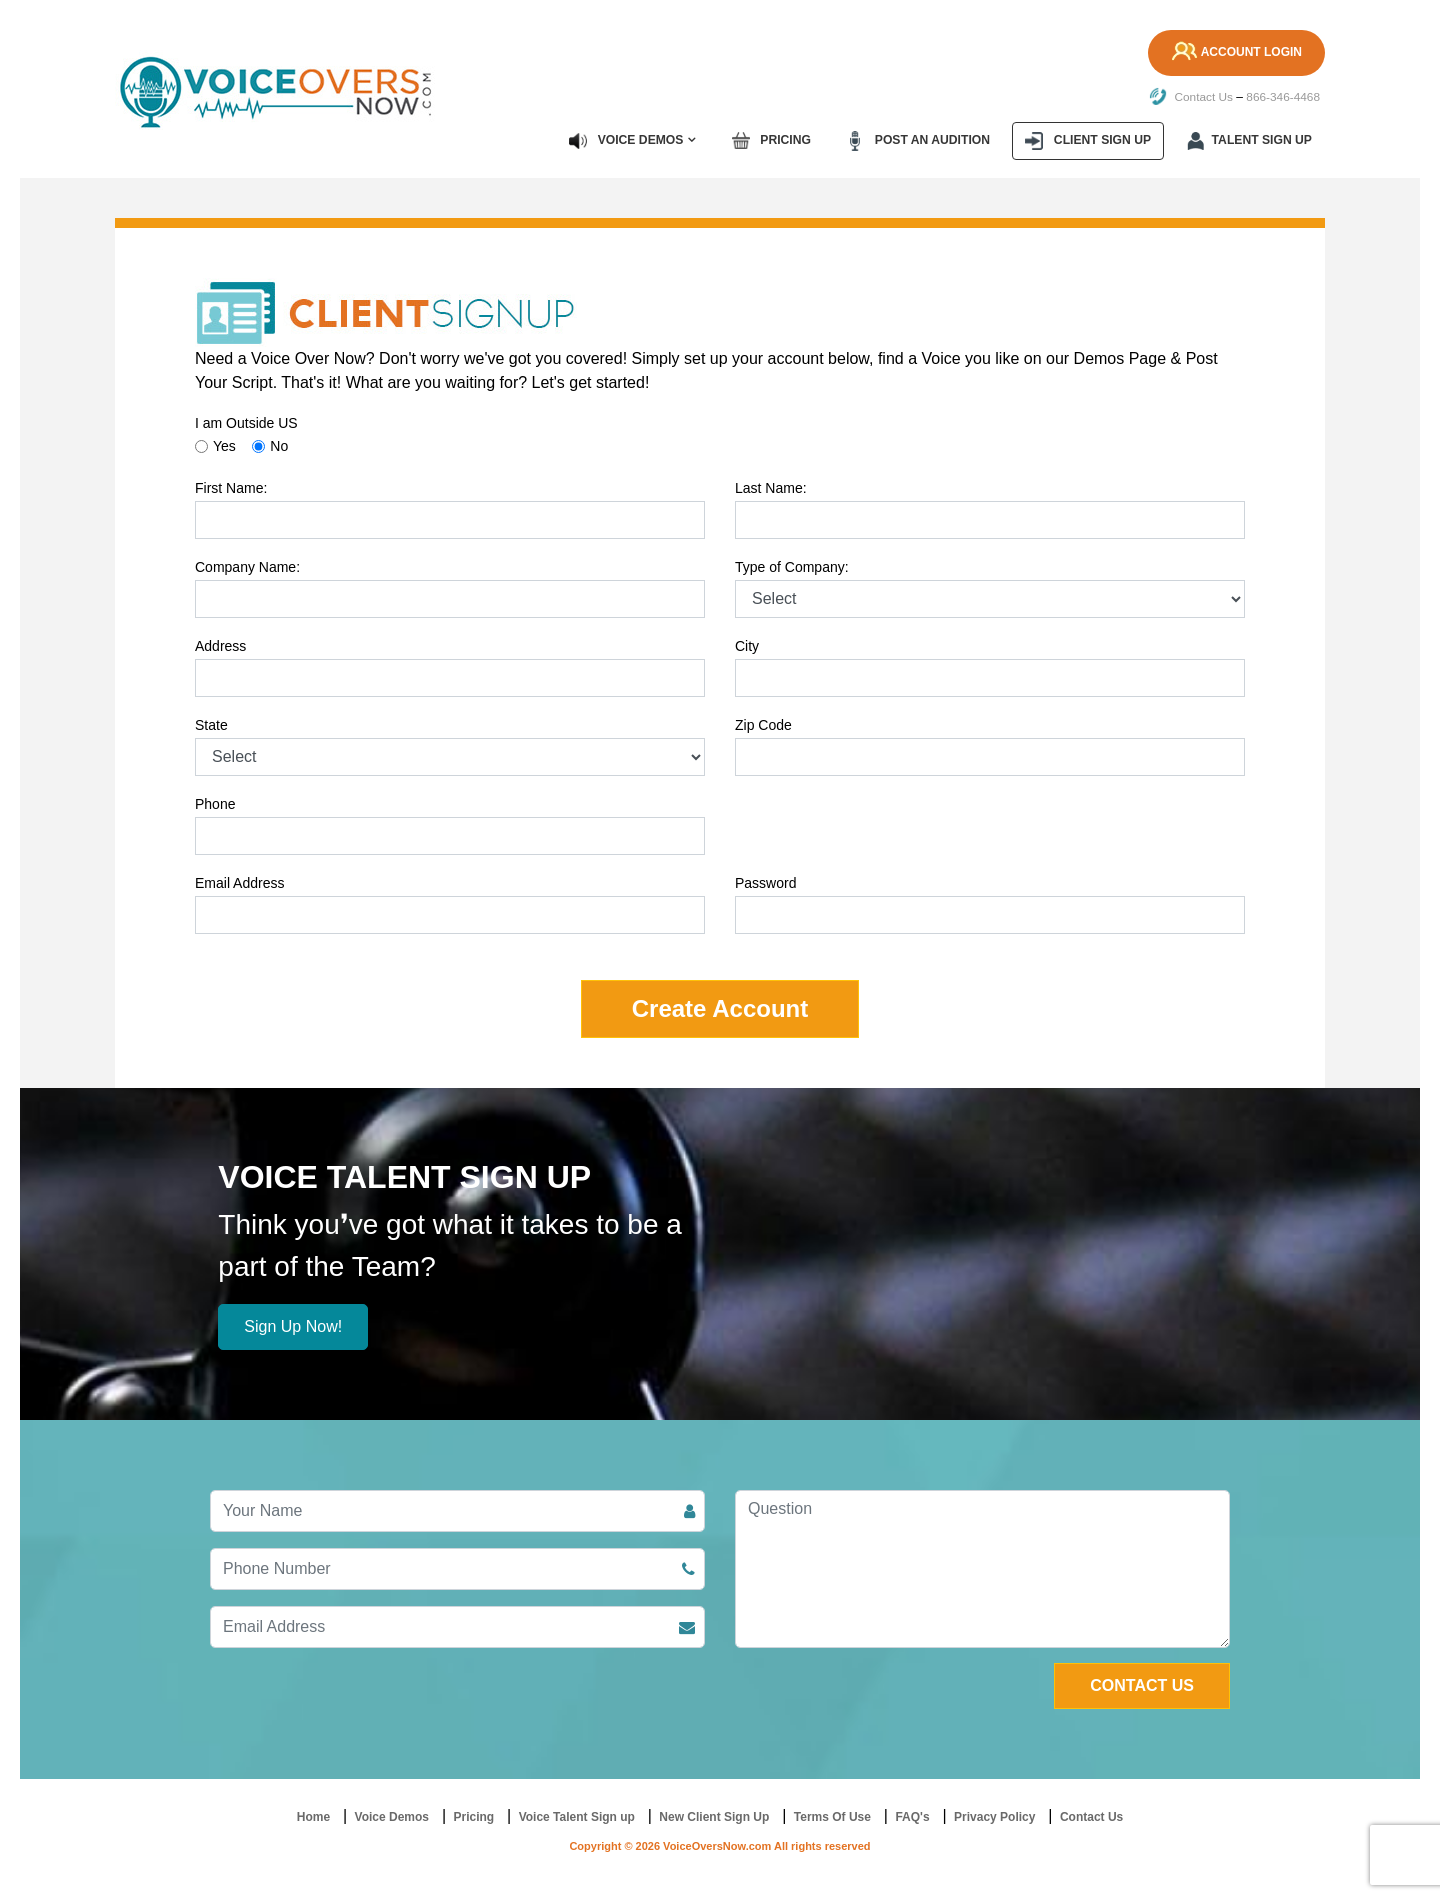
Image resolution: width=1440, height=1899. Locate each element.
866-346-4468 (1282, 97)
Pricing (776, 140)
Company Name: (247, 566)
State (211, 724)
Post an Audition (921, 140)
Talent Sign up (1250, 140)
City (747, 645)
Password (765, 882)
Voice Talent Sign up (577, 1816)
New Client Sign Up (714, 1816)
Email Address (239, 882)
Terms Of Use (832, 1816)
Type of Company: (792, 566)
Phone (215, 803)
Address (220, 645)
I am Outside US (246, 422)
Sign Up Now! (293, 1325)
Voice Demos (631, 140)
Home (313, 1816)
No (279, 445)
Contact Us (1189, 97)
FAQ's (912, 1816)
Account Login (1234, 53)
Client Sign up (1090, 140)
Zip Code (763, 724)
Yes (224, 445)
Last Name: (771, 487)
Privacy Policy (994, 1816)
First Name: (231, 487)
